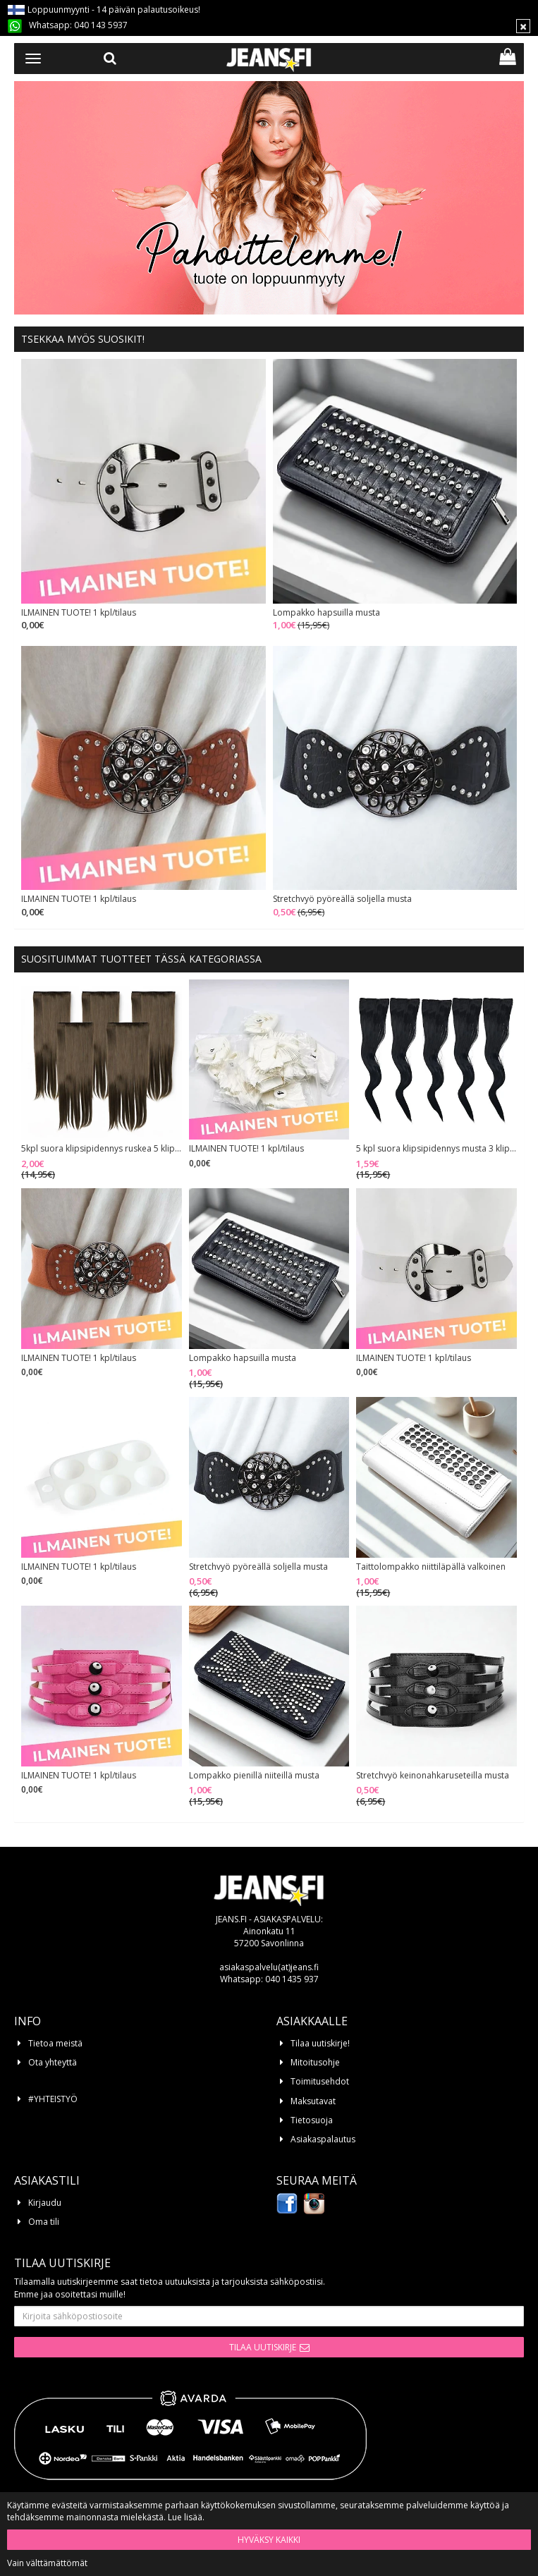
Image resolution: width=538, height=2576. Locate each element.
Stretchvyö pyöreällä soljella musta (342, 899)
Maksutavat (313, 2101)
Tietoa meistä (55, 2043)
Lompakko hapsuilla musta (326, 613)
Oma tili (43, 2222)
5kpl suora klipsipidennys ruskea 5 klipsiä (101, 1149)
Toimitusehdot (320, 2081)
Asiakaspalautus (323, 2139)
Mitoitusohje (315, 2062)
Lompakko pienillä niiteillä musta (254, 1776)
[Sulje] (523, 26)
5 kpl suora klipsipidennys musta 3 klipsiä (436, 1149)
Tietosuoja (312, 2120)
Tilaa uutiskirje (262, 2347)
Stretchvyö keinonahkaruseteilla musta (432, 1776)
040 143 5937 (101, 25)
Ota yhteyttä (52, 2062)
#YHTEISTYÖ (53, 2099)
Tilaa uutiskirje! (320, 2043)
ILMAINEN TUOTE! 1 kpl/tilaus (78, 613)
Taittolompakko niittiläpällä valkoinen (431, 1567)
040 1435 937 (292, 1979)
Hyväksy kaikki (269, 2540)
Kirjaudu (44, 2203)
